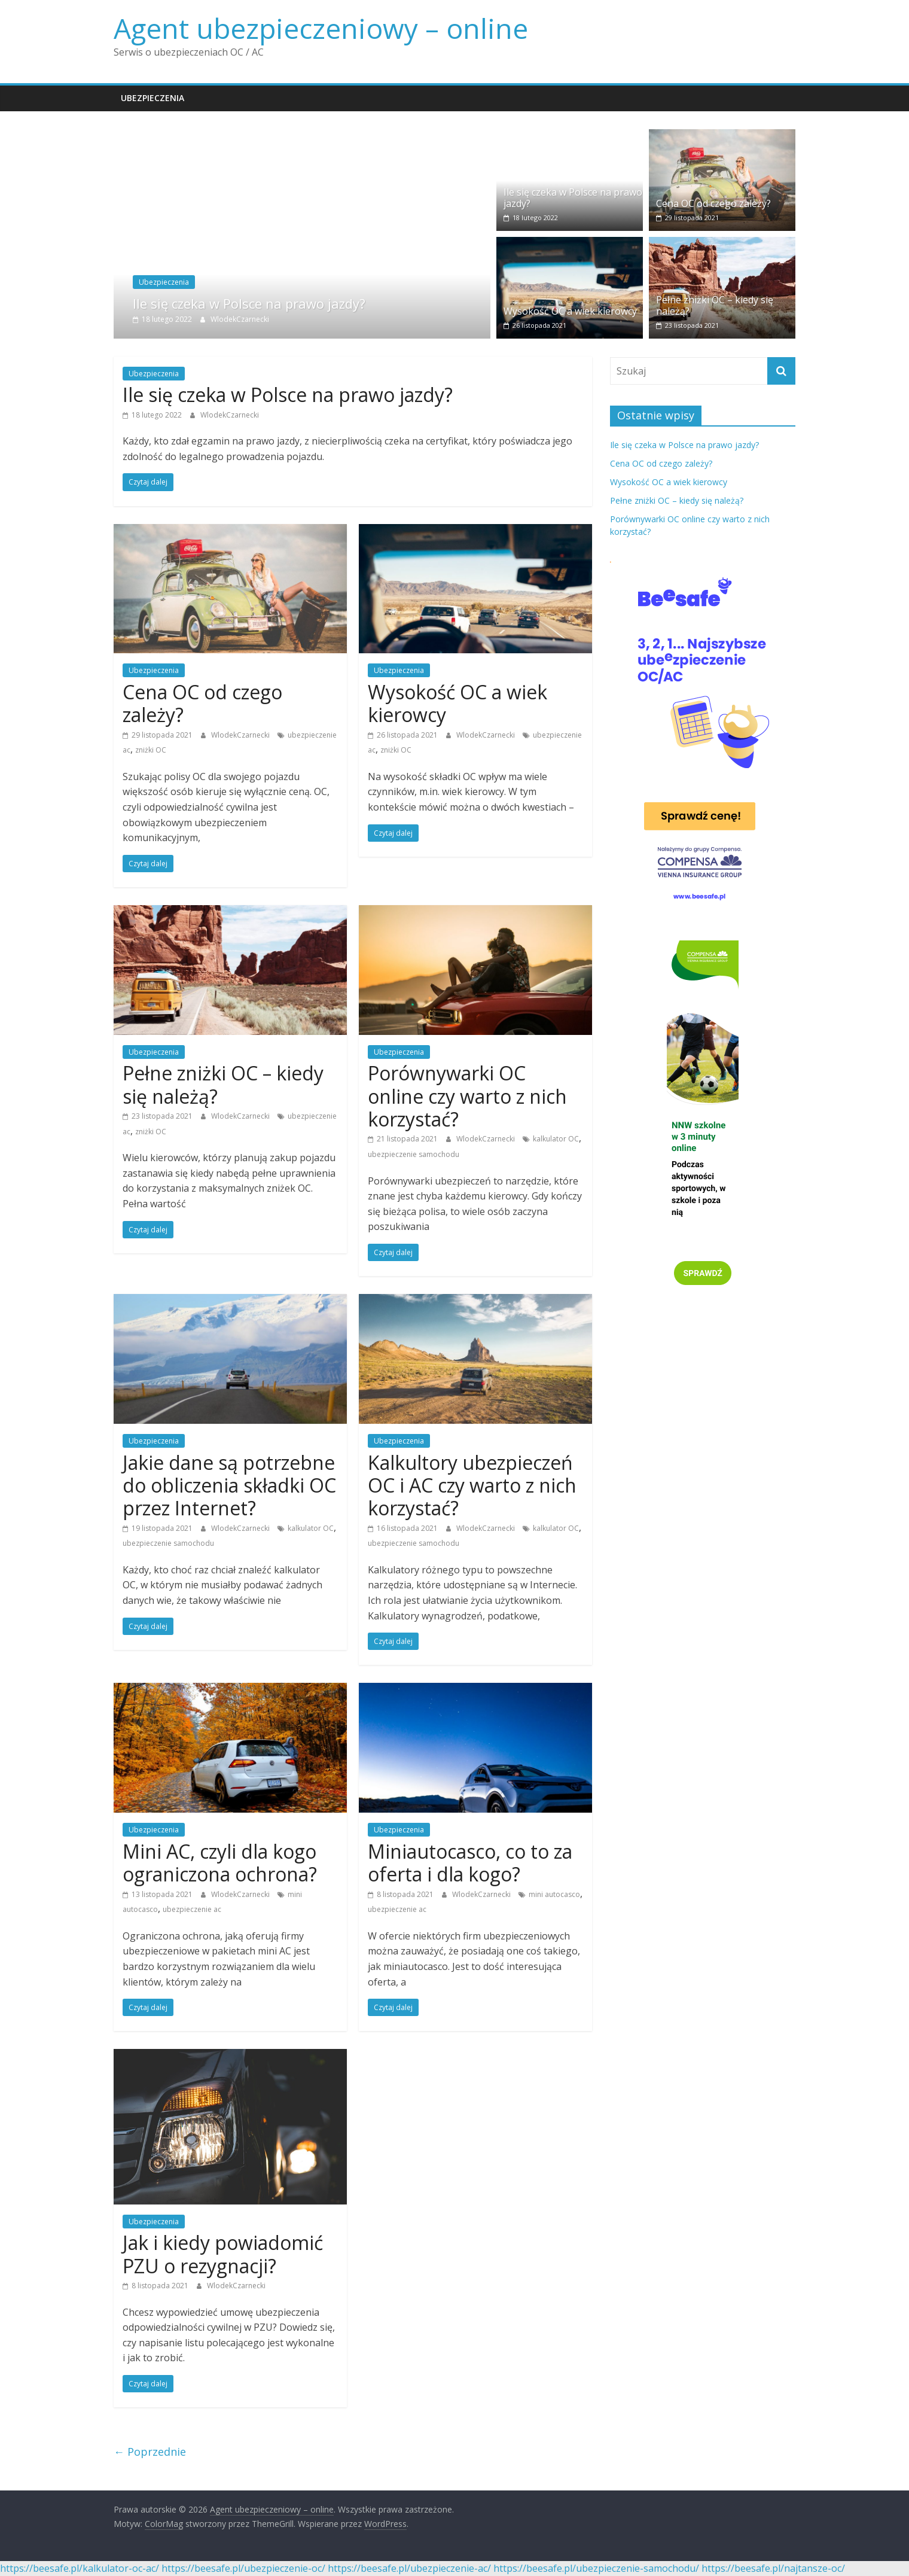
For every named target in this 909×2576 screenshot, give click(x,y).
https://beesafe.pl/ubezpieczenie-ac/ (409, 2568)
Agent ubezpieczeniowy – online (321, 28)
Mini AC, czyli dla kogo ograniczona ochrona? (220, 1862)
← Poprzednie (150, 2451)
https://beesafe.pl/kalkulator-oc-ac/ (79, 2568)
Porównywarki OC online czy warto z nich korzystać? (467, 1096)
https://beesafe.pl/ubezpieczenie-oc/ (243, 2568)
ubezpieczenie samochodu (413, 1154)
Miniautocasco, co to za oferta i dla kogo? (470, 1862)
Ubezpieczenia (152, 97)
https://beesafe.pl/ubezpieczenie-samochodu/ (596, 2568)
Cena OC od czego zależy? (713, 203)
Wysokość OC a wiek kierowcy (570, 311)
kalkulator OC (556, 1139)
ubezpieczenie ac (192, 1909)
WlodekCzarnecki (240, 319)
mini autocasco (554, 1894)
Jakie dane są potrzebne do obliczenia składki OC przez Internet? (229, 1485)
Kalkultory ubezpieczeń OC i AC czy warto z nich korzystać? (472, 1485)
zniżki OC (150, 750)
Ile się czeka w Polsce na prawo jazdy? (249, 303)
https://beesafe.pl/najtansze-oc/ (773, 2568)
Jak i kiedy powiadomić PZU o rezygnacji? (223, 2254)
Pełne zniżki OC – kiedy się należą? (714, 305)
